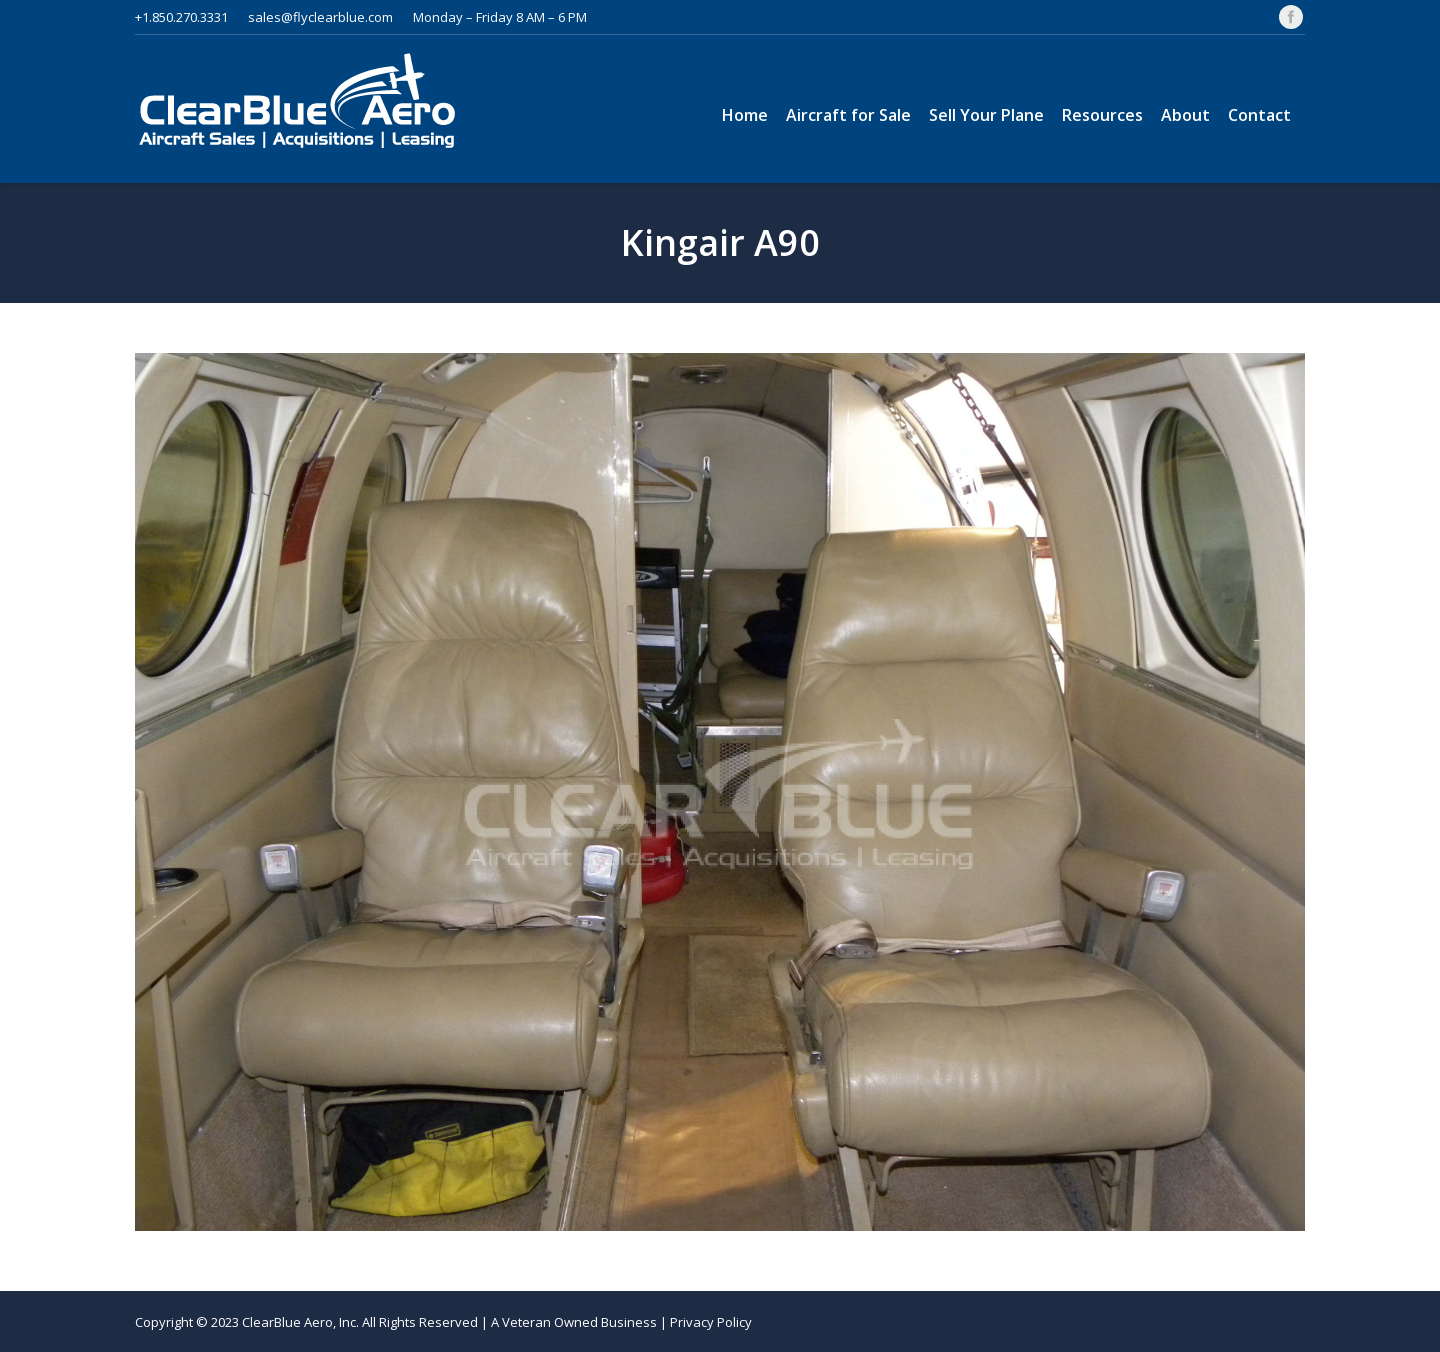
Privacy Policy (711, 1322)
